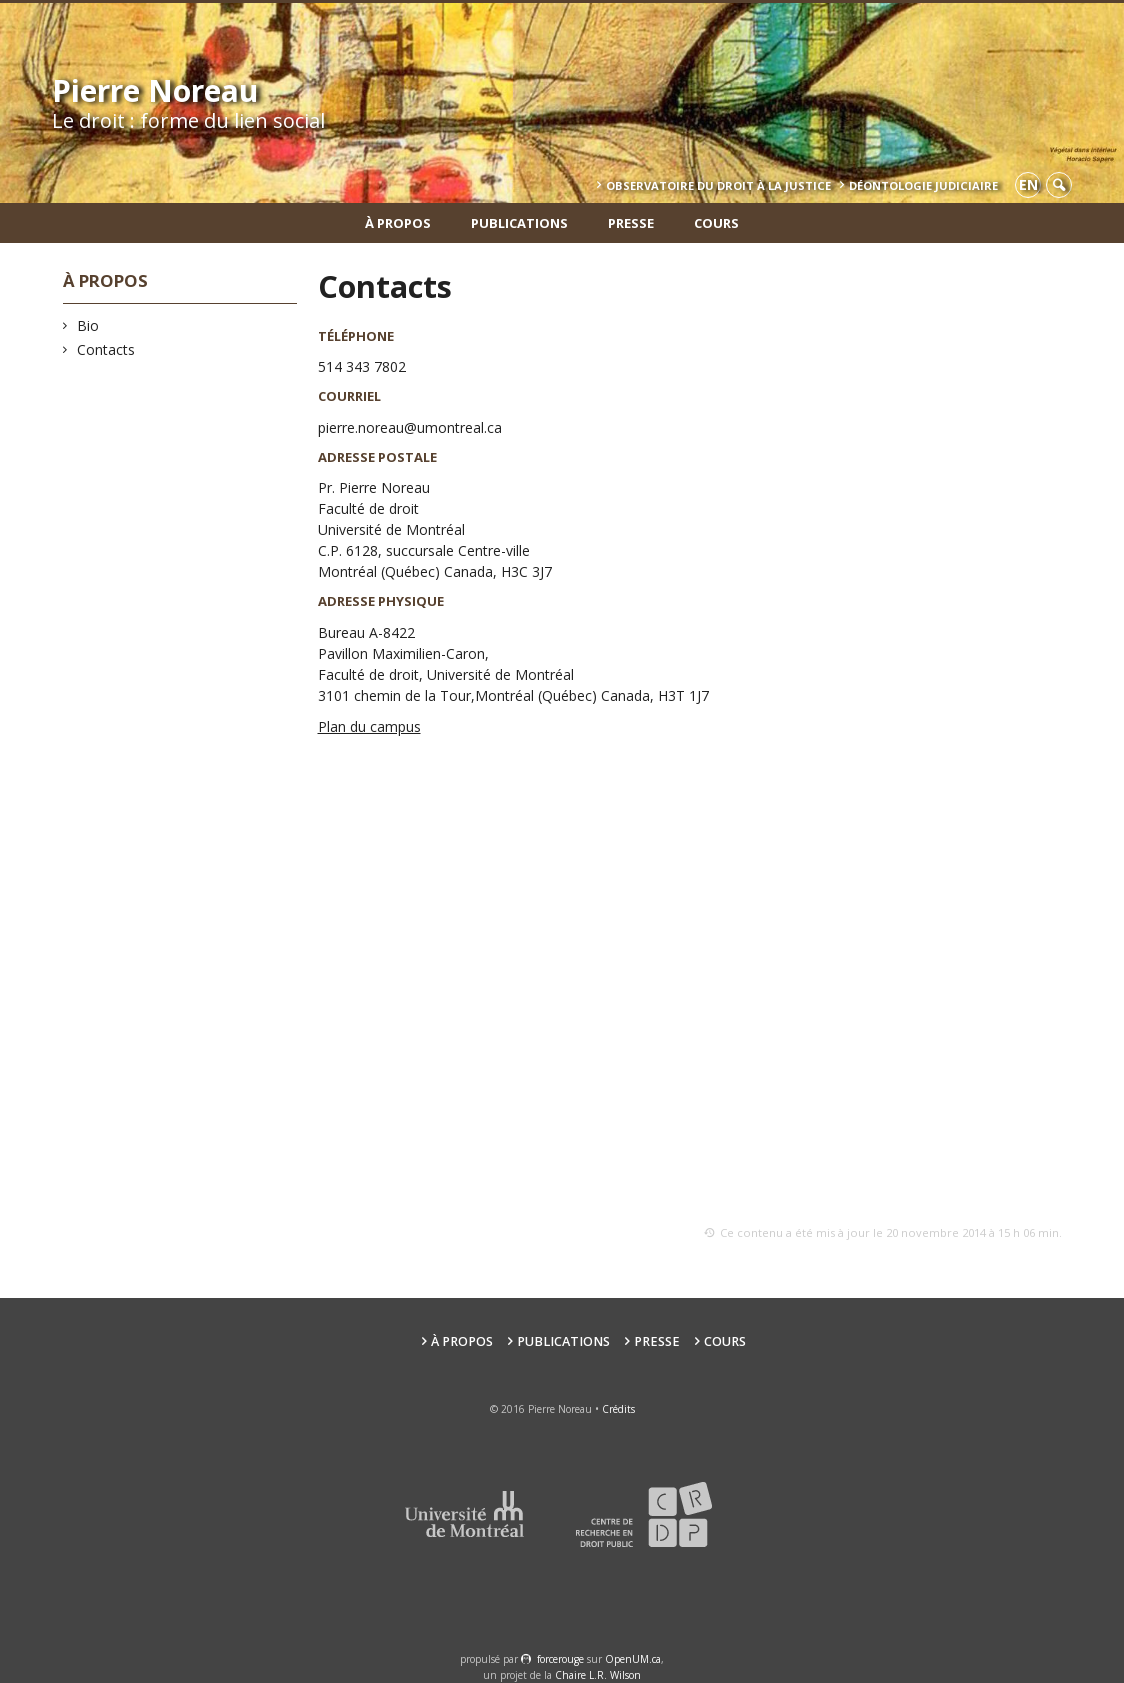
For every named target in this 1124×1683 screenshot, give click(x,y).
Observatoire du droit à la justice (718, 185)
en (1028, 184)
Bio (88, 325)
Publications (519, 223)
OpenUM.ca (633, 1659)
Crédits (618, 1409)
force (560, 1659)
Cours (716, 223)
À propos (398, 223)
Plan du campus (369, 726)
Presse (631, 223)
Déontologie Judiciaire (923, 185)
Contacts (106, 349)
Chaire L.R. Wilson (598, 1675)
